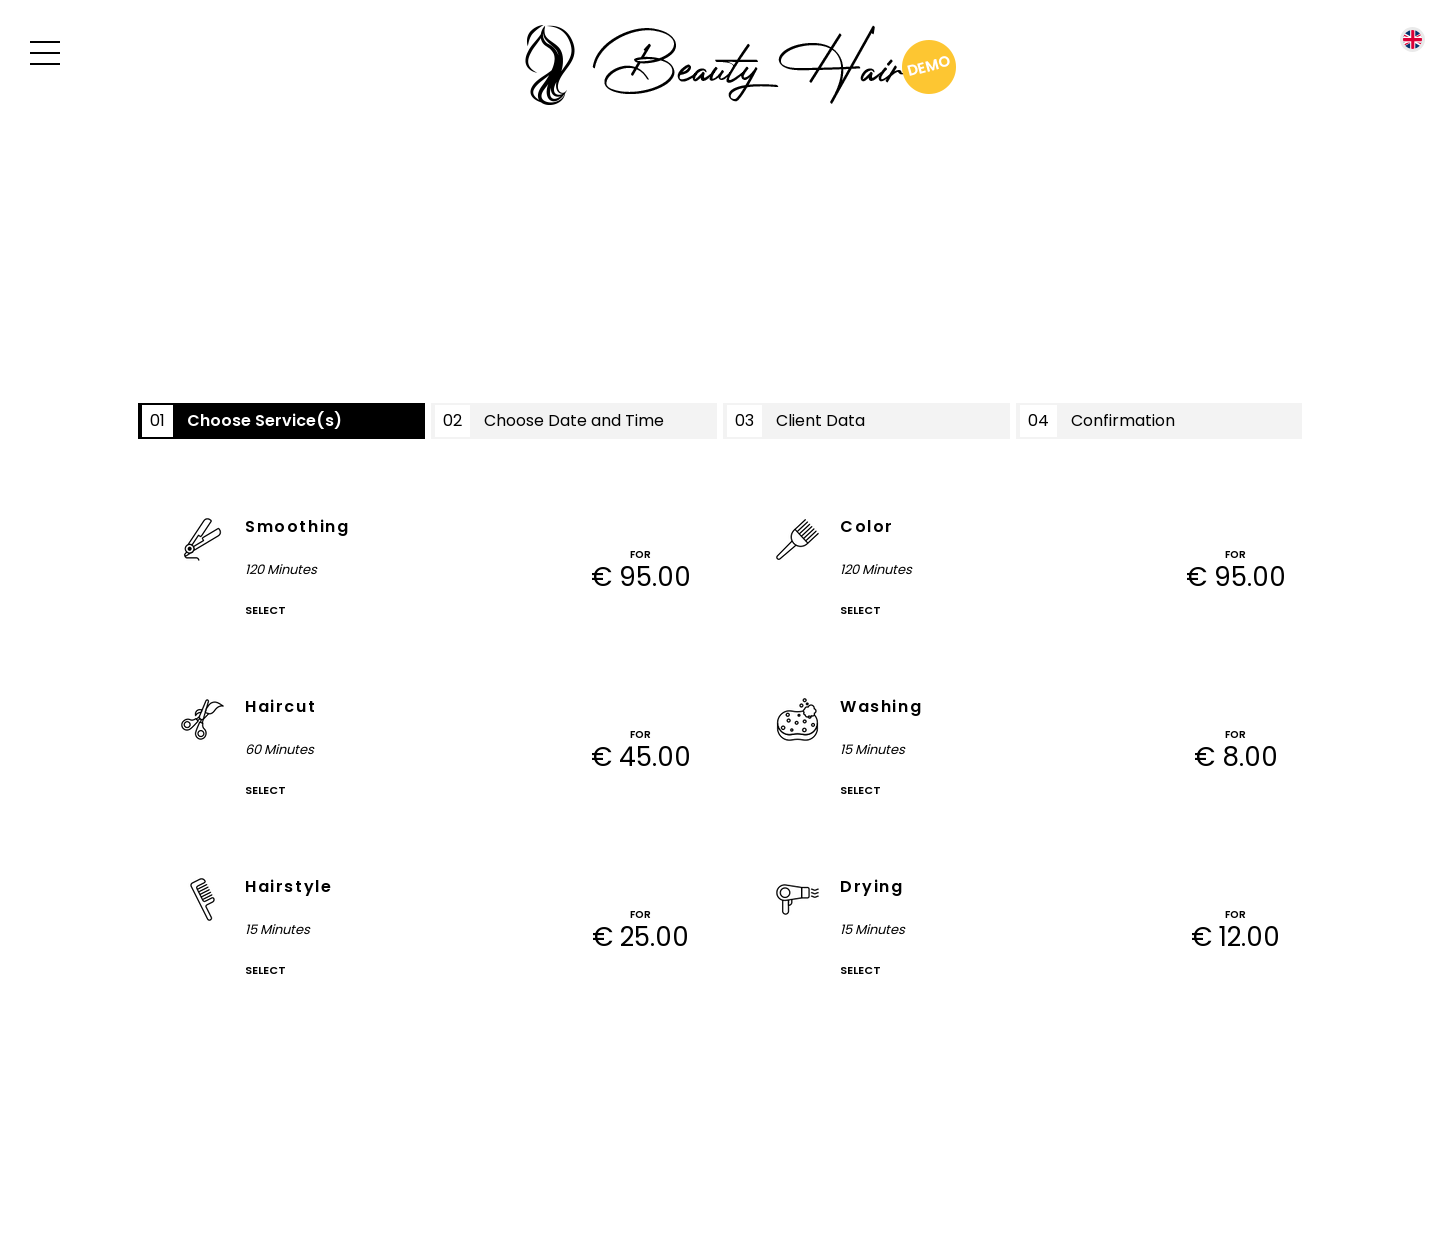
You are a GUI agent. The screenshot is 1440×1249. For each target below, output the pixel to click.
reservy (793, 1135)
